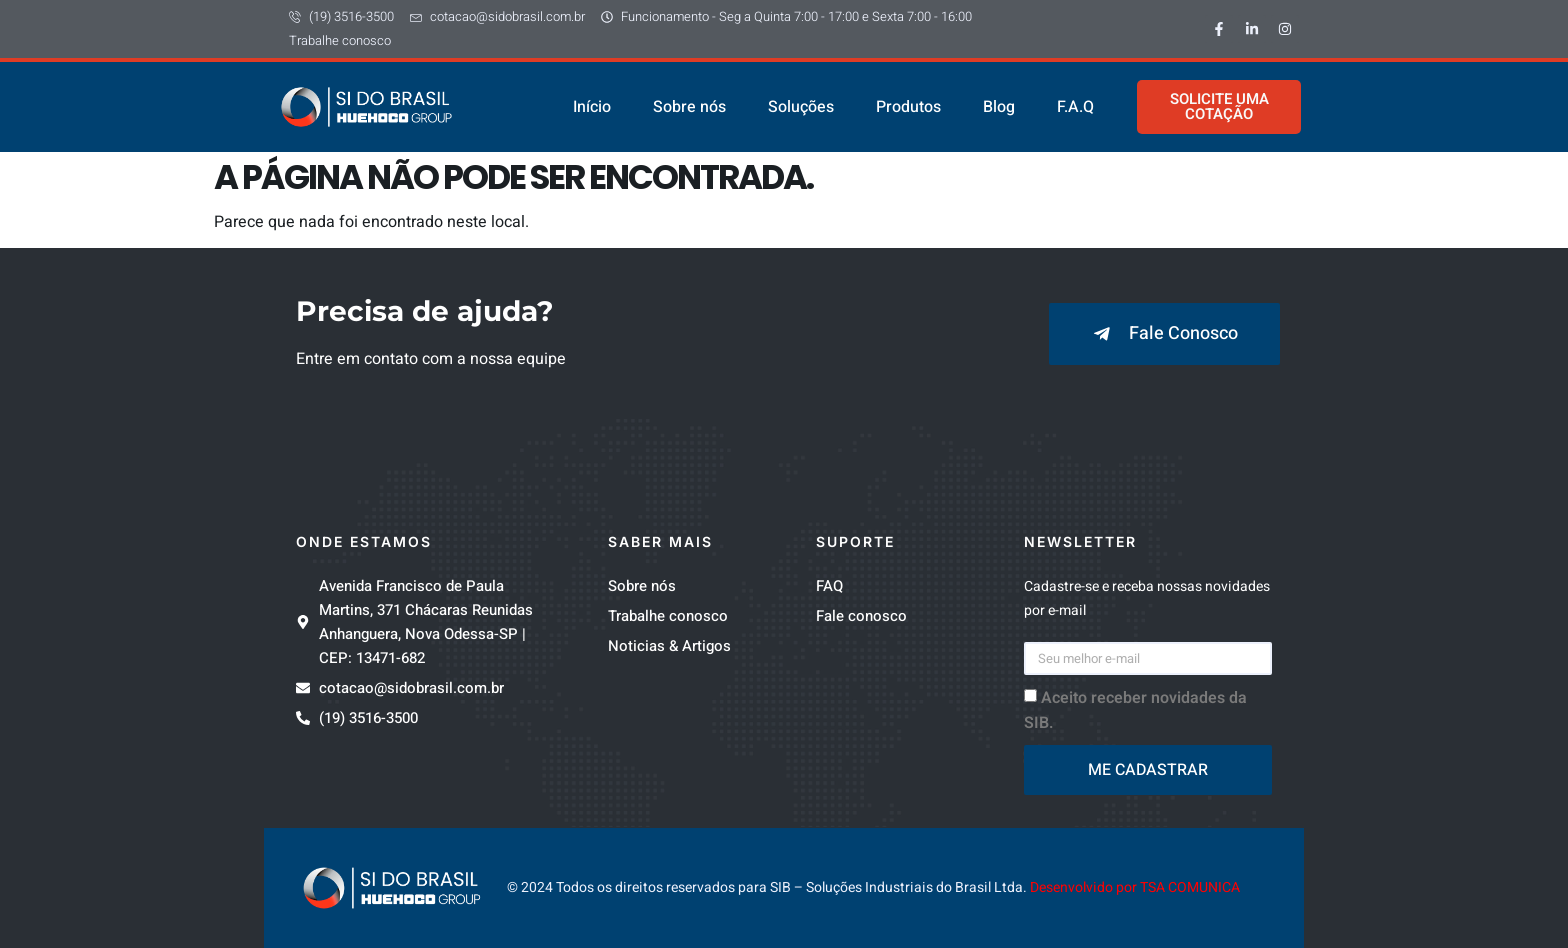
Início (592, 107)
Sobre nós (689, 107)
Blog (999, 107)
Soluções (801, 107)
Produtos (908, 107)
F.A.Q (1075, 107)
